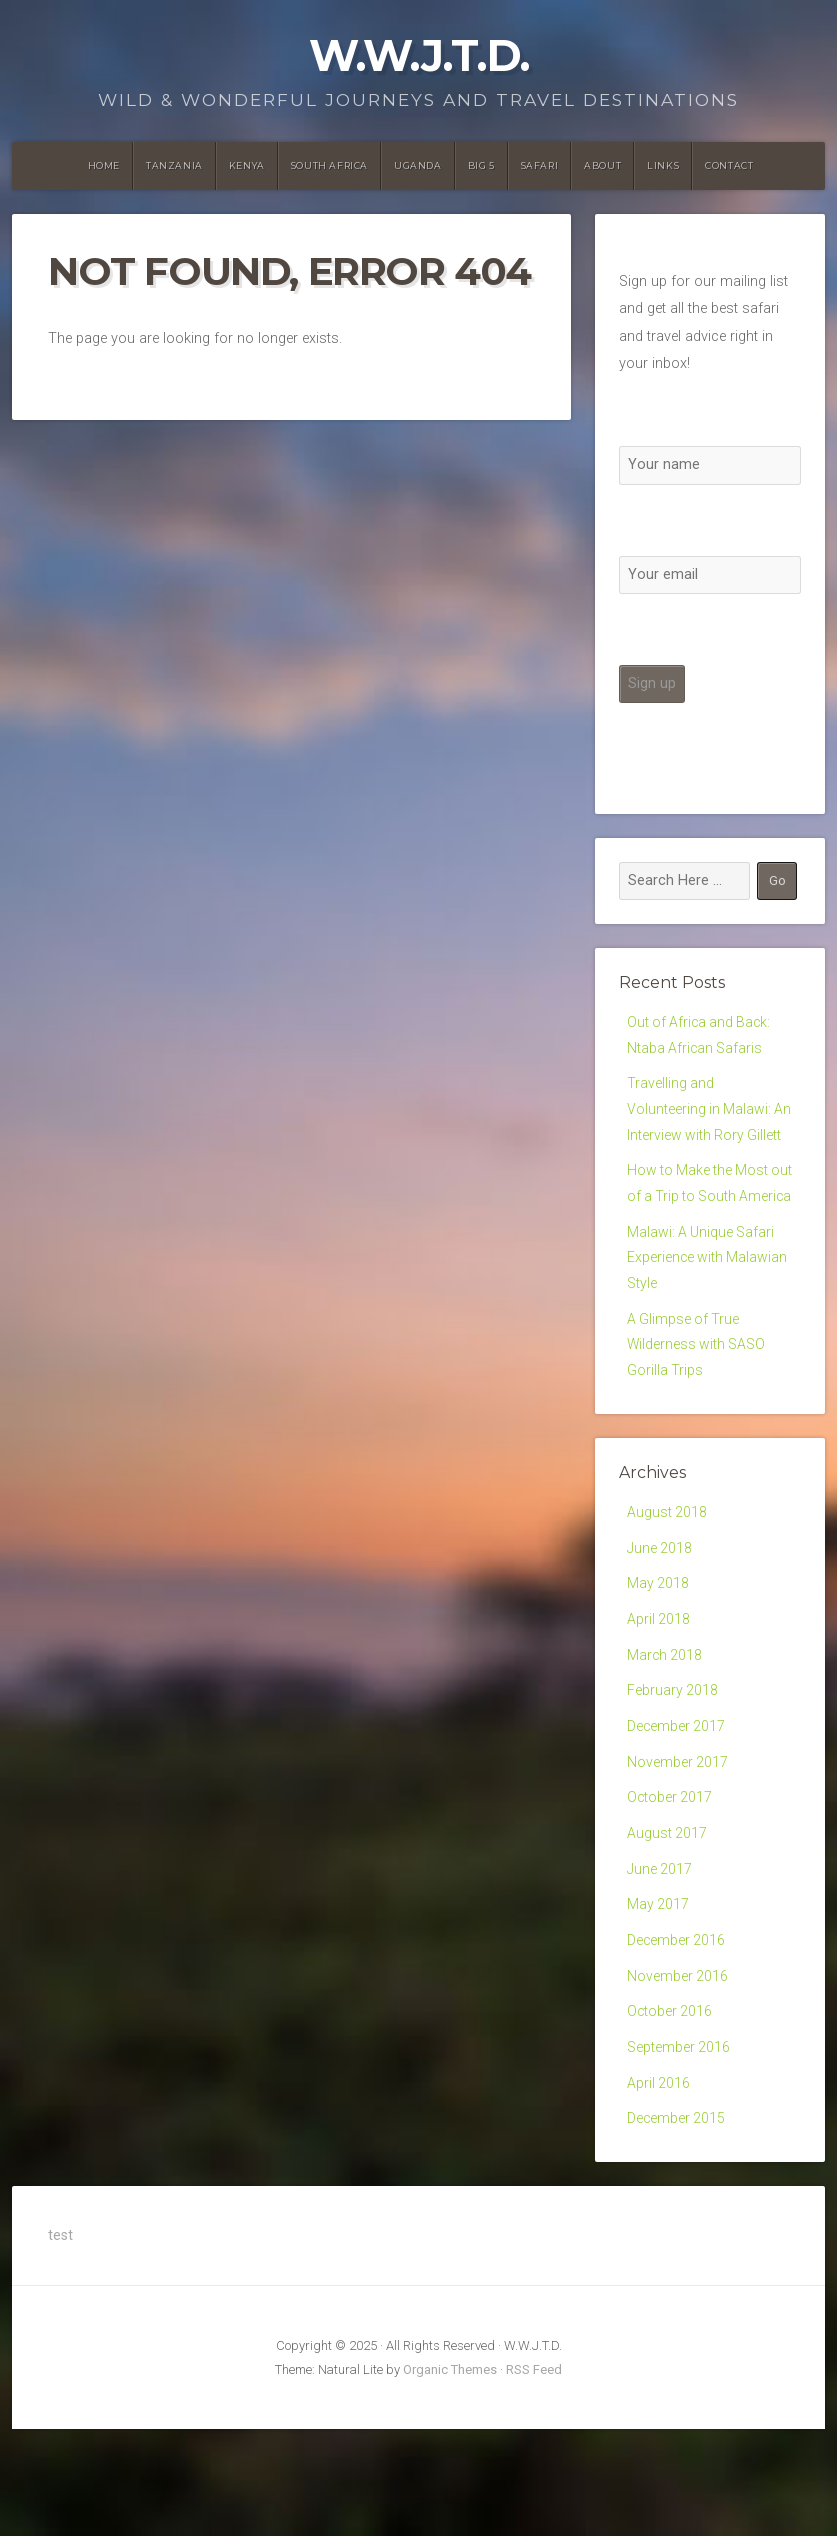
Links (663, 165)
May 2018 (658, 1665)
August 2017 (667, 1926)
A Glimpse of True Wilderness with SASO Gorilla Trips (697, 1420)
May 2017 (658, 2001)
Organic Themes (450, 2476)
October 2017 (670, 1889)
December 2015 (677, 2225)
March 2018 (665, 1739)
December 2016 (677, 2038)
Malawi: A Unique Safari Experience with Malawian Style (708, 1327)
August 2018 (667, 1590)
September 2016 (679, 2150)
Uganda (418, 165)
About (602, 165)
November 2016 (678, 2075)
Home (104, 165)
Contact (729, 165)
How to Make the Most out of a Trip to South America (699, 1235)
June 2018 (660, 1627)
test (60, 2342)
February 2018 (673, 1777)
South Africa (329, 165)
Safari (540, 165)
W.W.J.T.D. (419, 55)
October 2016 (670, 2113)
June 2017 (660, 1963)
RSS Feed (534, 2476)
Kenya (247, 165)
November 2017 (678, 1851)
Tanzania (174, 165)
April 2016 (659, 2188)
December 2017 (677, 1814)
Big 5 (481, 165)
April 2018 (659, 1702)
